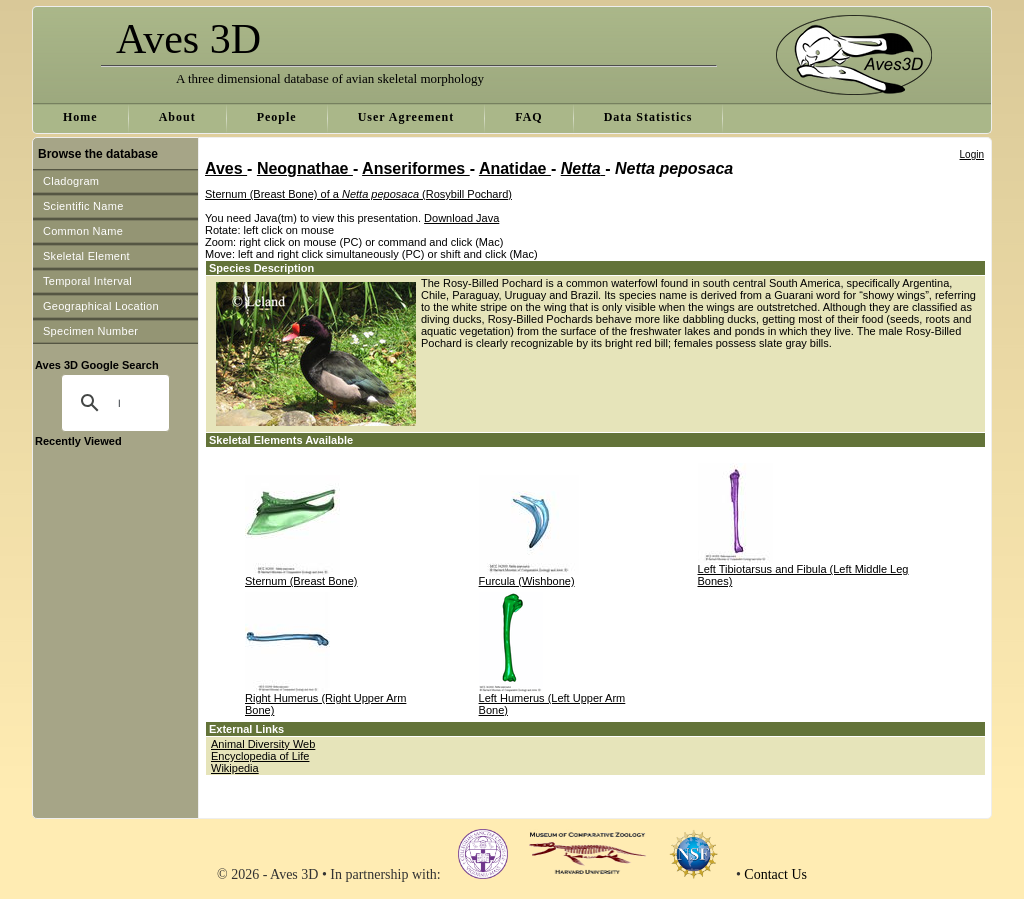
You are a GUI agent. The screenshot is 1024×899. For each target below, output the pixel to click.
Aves (226, 168)
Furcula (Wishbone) (527, 581)
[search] (119, 403)
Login (972, 154)
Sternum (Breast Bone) (301, 581)
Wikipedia (235, 768)
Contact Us (775, 874)
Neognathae (305, 168)
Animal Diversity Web (263, 744)
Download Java (461, 218)
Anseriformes (416, 168)
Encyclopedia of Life (260, 756)
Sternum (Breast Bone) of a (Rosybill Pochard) (358, 194)
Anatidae (515, 168)
